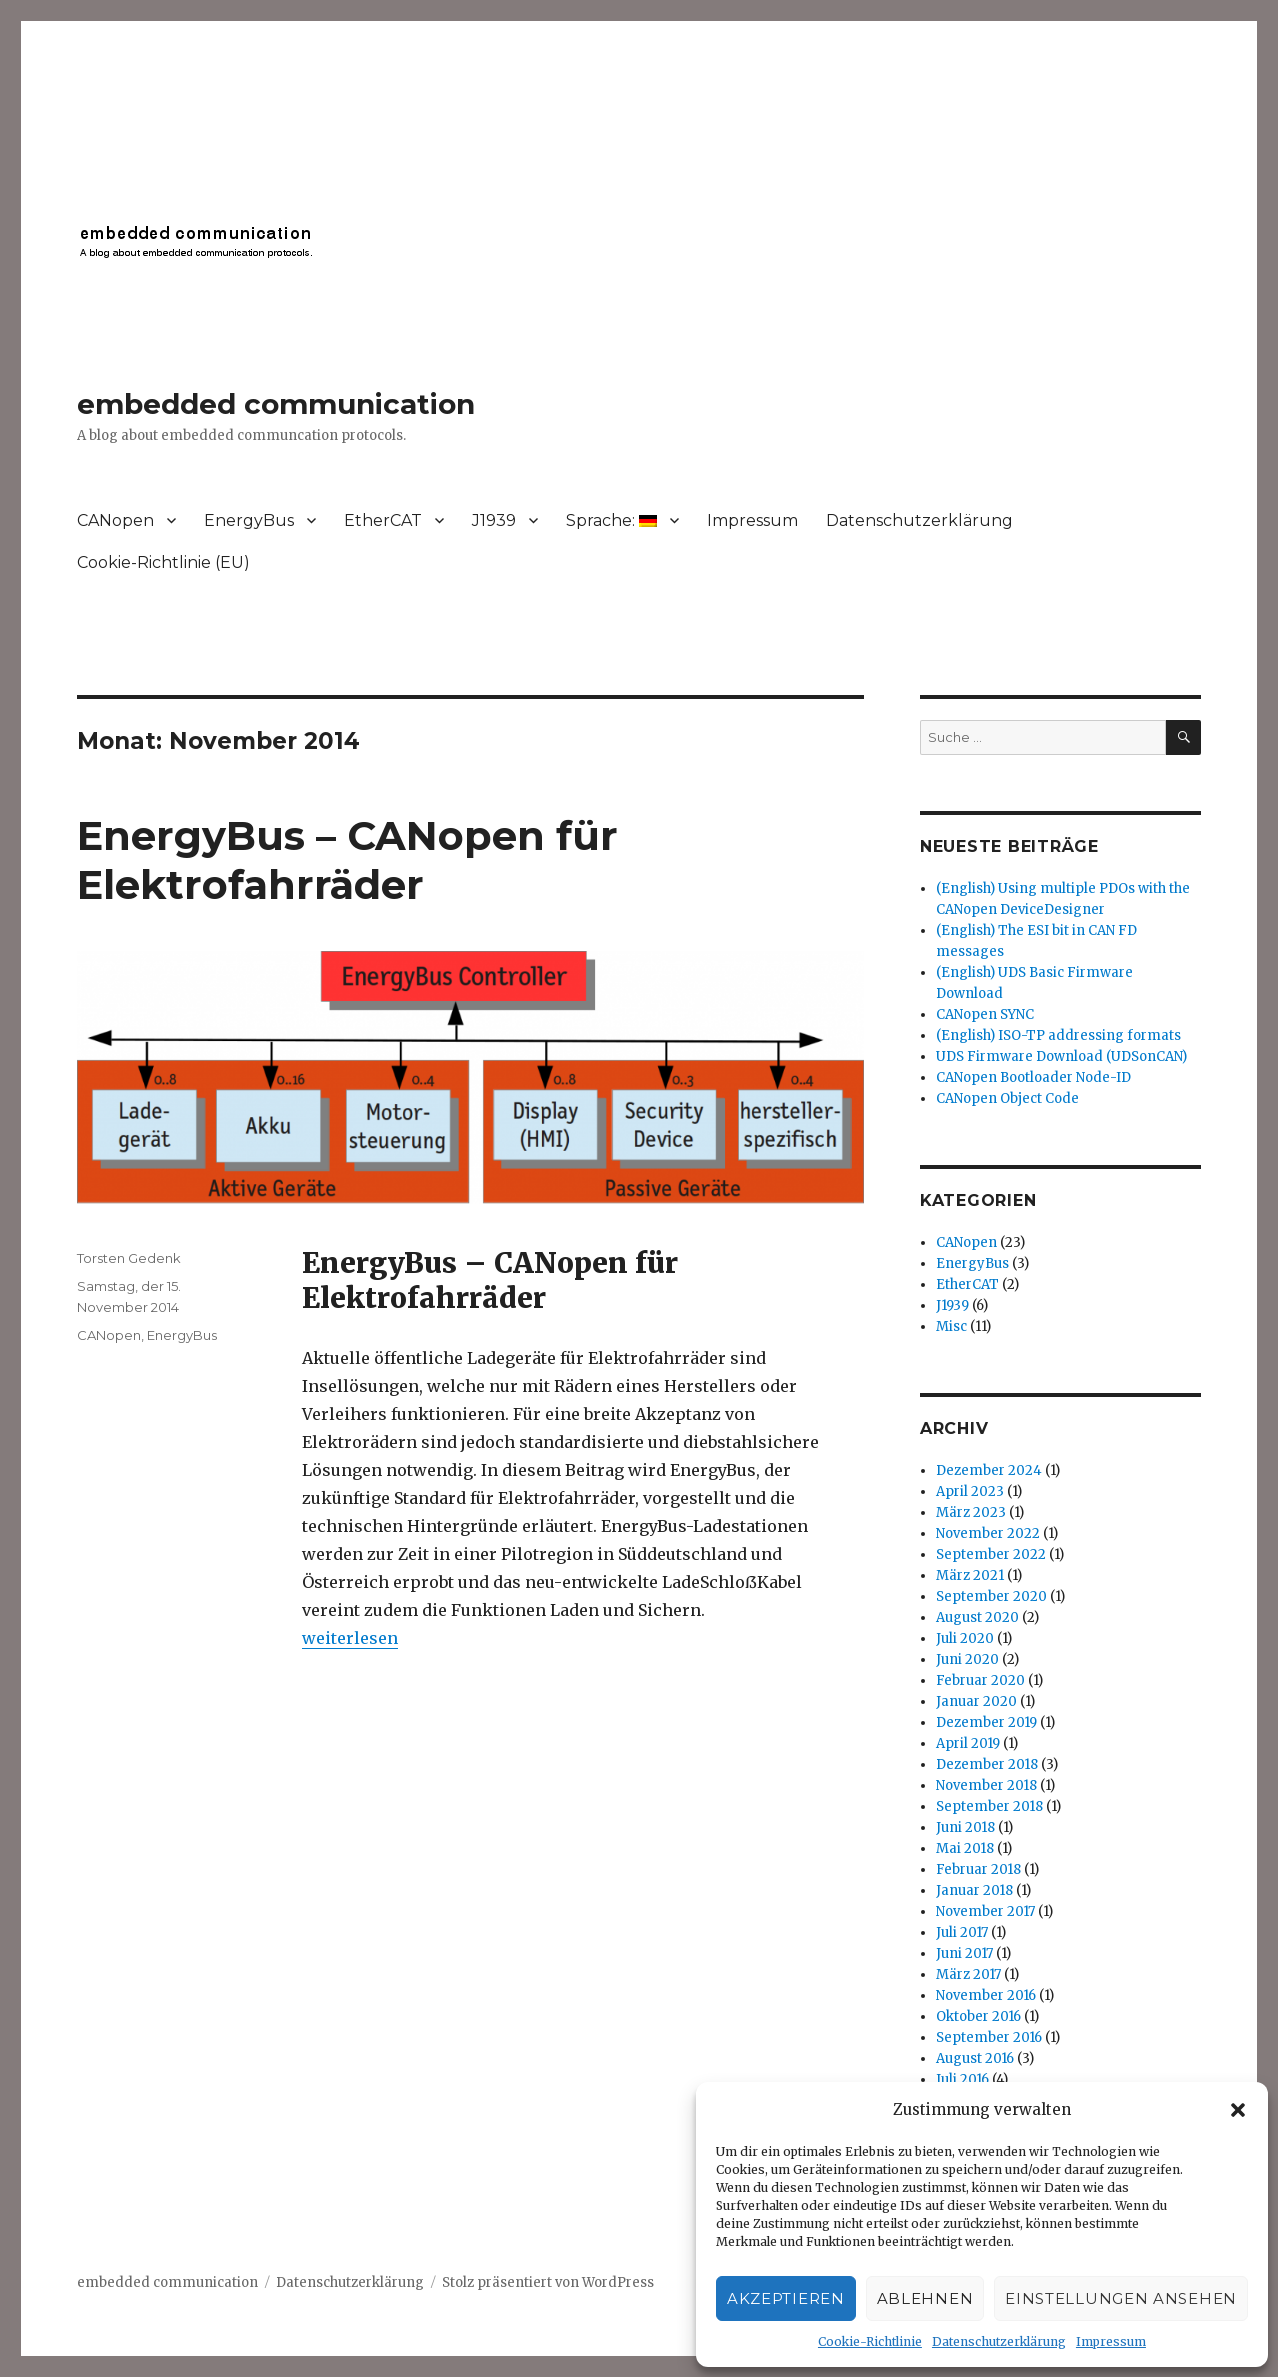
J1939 (494, 520)
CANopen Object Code (1007, 1098)
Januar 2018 (974, 1890)
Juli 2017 (962, 1932)
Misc (951, 1326)
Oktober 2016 (978, 2016)
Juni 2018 (965, 1827)
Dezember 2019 (986, 1722)
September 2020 (991, 1596)
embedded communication (276, 404)
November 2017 (985, 1911)
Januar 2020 (976, 1701)
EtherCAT (383, 520)
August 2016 (975, 2058)
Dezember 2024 (989, 1470)
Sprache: (611, 520)
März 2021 (970, 1575)
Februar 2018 (978, 1869)
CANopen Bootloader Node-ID (1033, 1077)
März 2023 (971, 1512)
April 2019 (968, 1743)
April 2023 (970, 1491)
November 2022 (988, 1533)
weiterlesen (350, 1638)
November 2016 (986, 1995)
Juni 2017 (964, 1953)
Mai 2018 (965, 1848)
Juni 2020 (967, 1659)
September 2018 (989, 1806)
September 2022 (991, 1554)
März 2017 (968, 1974)
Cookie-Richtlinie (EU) (163, 562)
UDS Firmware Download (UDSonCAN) (1061, 1056)
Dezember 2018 (987, 1764)
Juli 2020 (965, 1638)
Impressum (1111, 2341)
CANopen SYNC (985, 1014)
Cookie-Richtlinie (870, 2341)
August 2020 (977, 1617)
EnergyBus (249, 520)
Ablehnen (925, 2298)
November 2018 (986, 1785)
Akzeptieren (786, 2298)
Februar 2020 (980, 1680)
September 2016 (989, 2037)
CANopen (115, 520)
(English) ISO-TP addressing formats (1058, 1035)
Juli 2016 (962, 2079)
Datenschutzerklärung (999, 2341)
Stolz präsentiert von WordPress (548, 2282)
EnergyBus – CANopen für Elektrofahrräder (347, 860)
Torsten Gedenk (129, 1258)
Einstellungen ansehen (1121, 2298)
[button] (1238, 2110)
